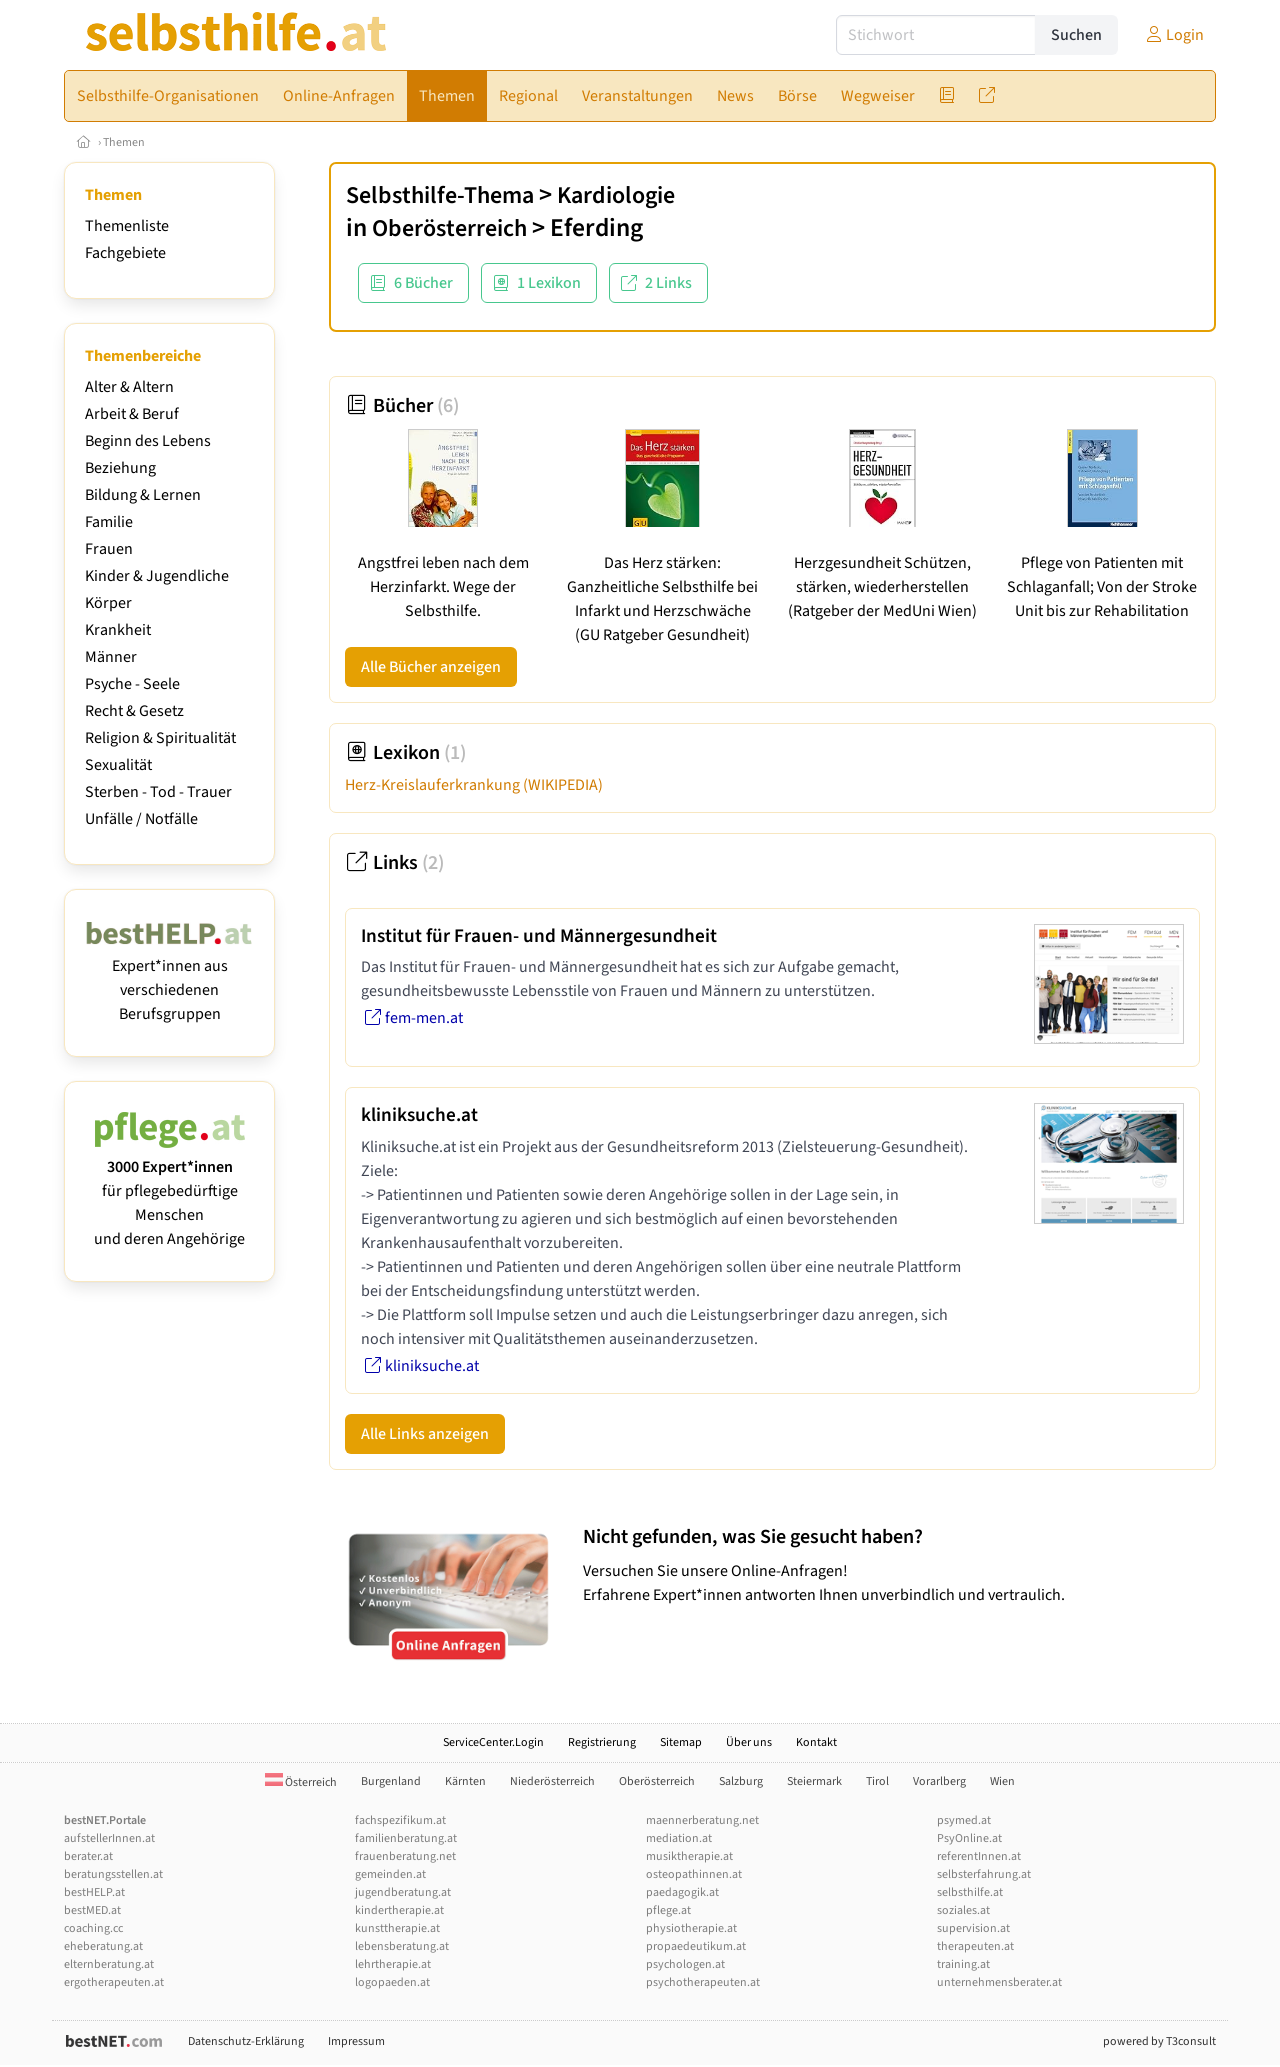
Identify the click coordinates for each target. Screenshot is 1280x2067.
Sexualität (118, 765)
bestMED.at (92, 1910)
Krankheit (118, 630)
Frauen (109, 549)
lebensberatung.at (402, 1946)
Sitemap (681, 1742)
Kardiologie (616, 195)
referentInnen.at (979, 1856)
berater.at (88, 1856)
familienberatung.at (406, 1838)
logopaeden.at (392, 1982)
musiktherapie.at (689, 1856)
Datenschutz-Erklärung (246, 2041)
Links (394, 863)
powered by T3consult (1159, 2041)
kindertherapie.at (399, 1910)
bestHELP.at (94, 1892)
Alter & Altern (129, 387)
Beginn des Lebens (148, 441)
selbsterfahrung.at (984, 1874)
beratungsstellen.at (113, 1874)
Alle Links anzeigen (425, 1434)
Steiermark (814, 1781)
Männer (111, 657)
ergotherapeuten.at (114, 1982)
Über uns (749, 1742)
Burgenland (391, 1781)
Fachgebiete (125, 253)
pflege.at (668, 1910)
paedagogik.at (682, 1892)
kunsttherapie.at (397, 1928)
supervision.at (973, 1928)
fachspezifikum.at (400, 1820)
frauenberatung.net (405, 1856)
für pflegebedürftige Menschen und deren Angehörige (169, 1191)
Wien (1002, 1781)
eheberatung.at (103, 1946)
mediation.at (679, 1838)
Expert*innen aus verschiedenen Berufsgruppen (169, 978)
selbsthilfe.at (970, 1892)
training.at (963, 1964)
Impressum (356, 2041)
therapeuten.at (975, 1946)
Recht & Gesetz (134, 711)
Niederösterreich (552, 1781)
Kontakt (816, 1742)
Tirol (877, 1781)
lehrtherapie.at (393, 1964)
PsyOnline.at (969, 1838)
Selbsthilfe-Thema (440, 195)
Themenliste (127, 226)
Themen (124, 142)
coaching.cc (93, 1928)
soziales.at (963, 1910)
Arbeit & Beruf (132, 414)
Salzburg (741, 1781)
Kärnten (465, 1781)
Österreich (301, 1782)
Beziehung (120, 468)
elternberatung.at (109, 1964)
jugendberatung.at (403, 1892)
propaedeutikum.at (696, 1946)
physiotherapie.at (691, 1928)
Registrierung (602, 1742)
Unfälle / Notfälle (141, 819)
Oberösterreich (449, 228)
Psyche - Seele (132, 684)
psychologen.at (685, 1964)
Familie (109, 522)
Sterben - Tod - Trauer (158, 792)
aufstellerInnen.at (109, 1838)
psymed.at (964, 1820)
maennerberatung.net (702, 1820)
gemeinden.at (390, 1874)
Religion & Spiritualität (160, 738)
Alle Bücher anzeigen (431, 667)
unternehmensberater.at (999, 1982)
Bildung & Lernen (143, 495)
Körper (108, 603)
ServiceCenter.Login (493, 1742)
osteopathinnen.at (694, 1874)
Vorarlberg (939, 1781)
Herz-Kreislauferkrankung (474, 785)
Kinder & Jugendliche (157, 576)
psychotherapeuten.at (703, 1982)
